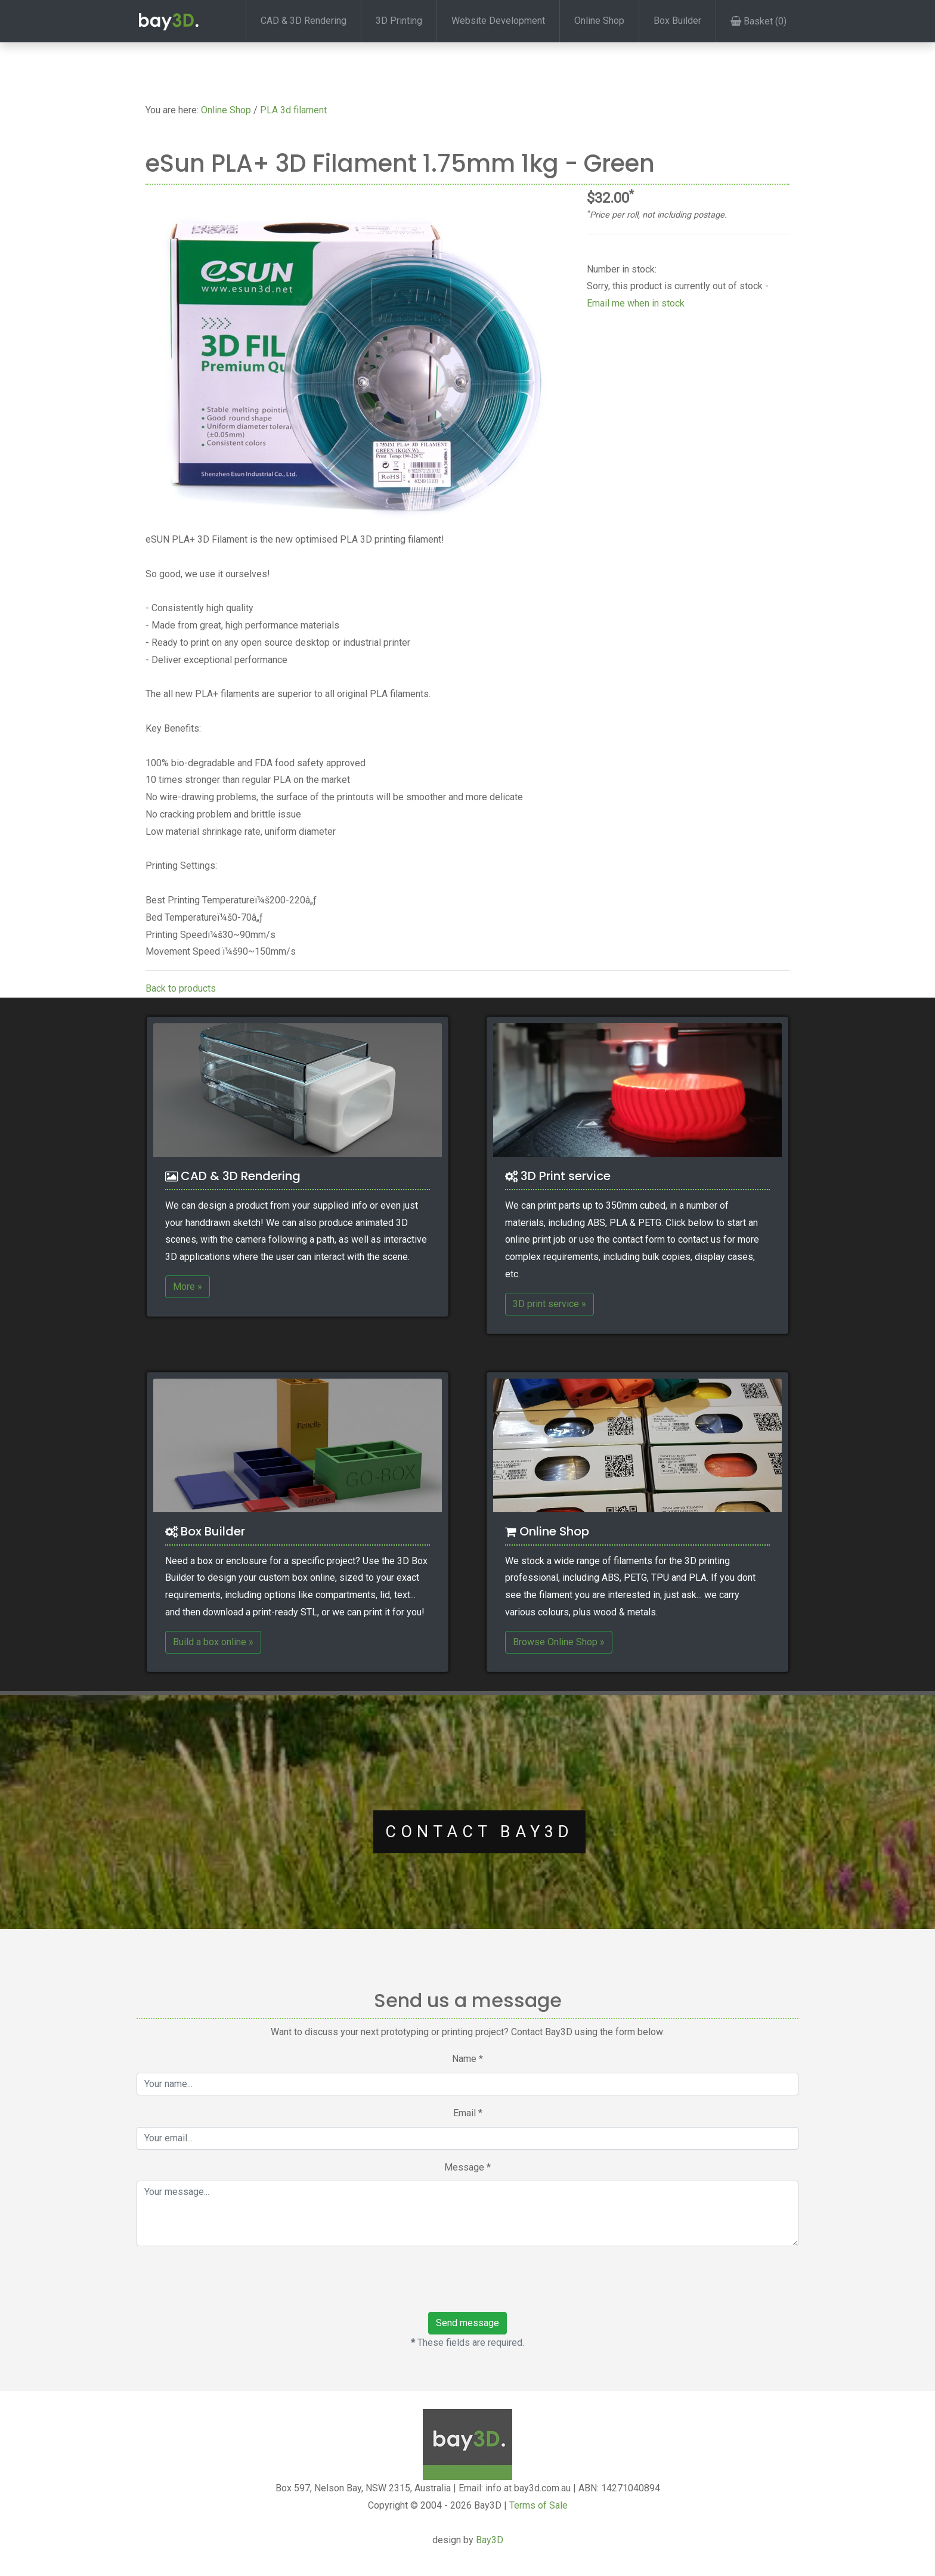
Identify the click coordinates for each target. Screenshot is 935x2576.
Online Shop (599, 20)
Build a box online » (213, 1642)
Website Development (498, 20)
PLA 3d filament (293, 110)
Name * (467, 2058)
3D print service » (549, 1303)
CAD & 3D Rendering (303, 20)
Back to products (180, 988)
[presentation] (218, 2279)
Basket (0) (758, 21)
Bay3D (489, 2540)
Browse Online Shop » (559, 1642)
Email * (467, 2113)
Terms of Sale (538, 2505)
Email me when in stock (636, 303)
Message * (467, 2167)
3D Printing (399, 20)
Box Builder (677, 20)
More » (187, 1286)
